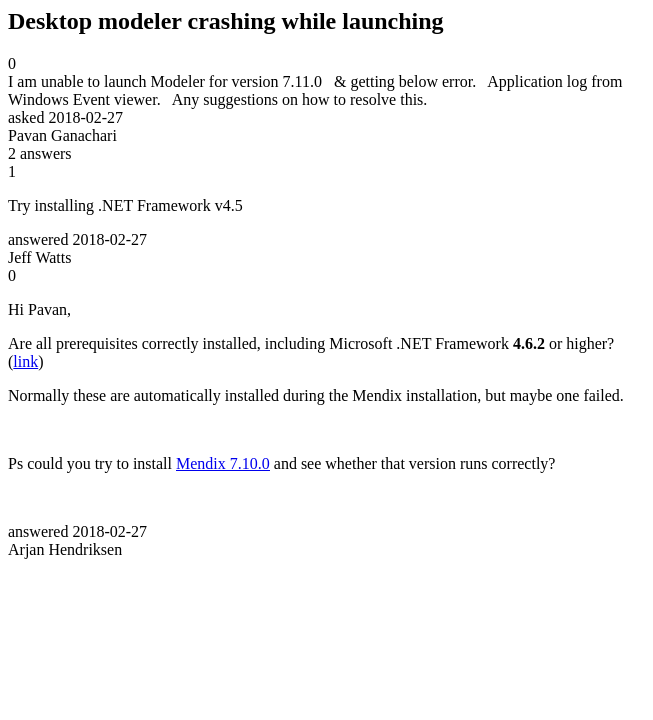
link (25, 361)
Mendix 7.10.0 (223, 463)
